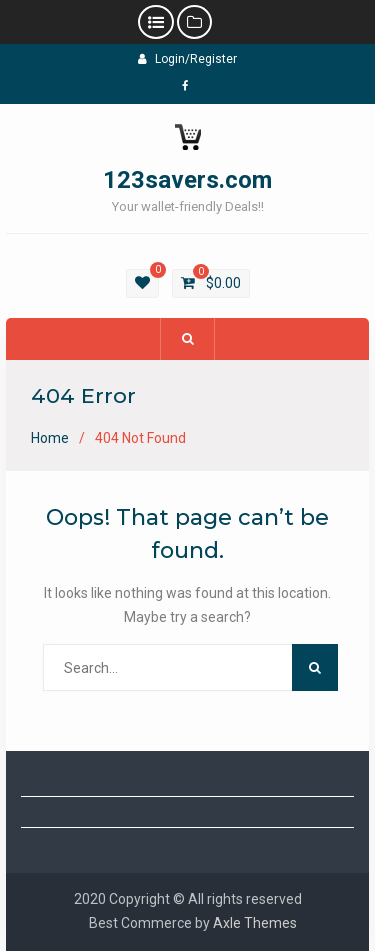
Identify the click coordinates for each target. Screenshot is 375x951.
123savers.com (187, 180)
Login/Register (187, 59)
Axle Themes (255, 923)
